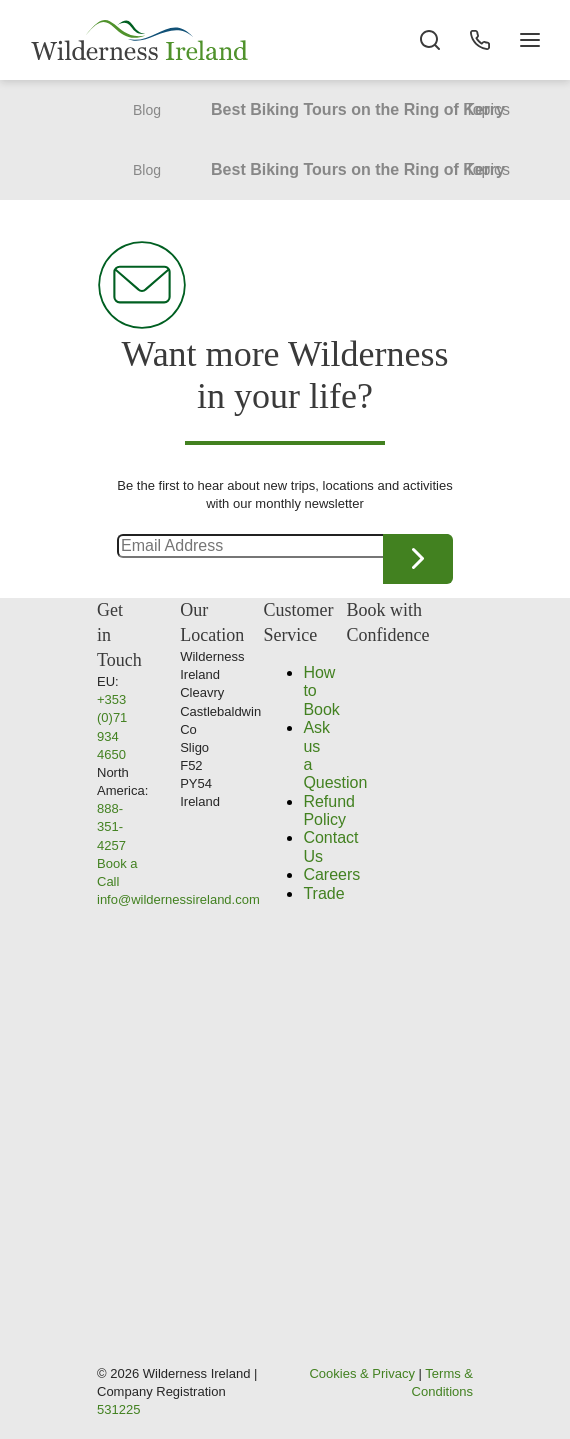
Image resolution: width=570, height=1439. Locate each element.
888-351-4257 (111, 826)
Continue (418, 559)
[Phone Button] (480, 40)
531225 (118, 1409)
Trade (323, 893)
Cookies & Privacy (361, 1373)
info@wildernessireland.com (178, 899)
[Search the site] (430, 40)
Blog (147, 110)
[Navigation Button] (530, 40)
